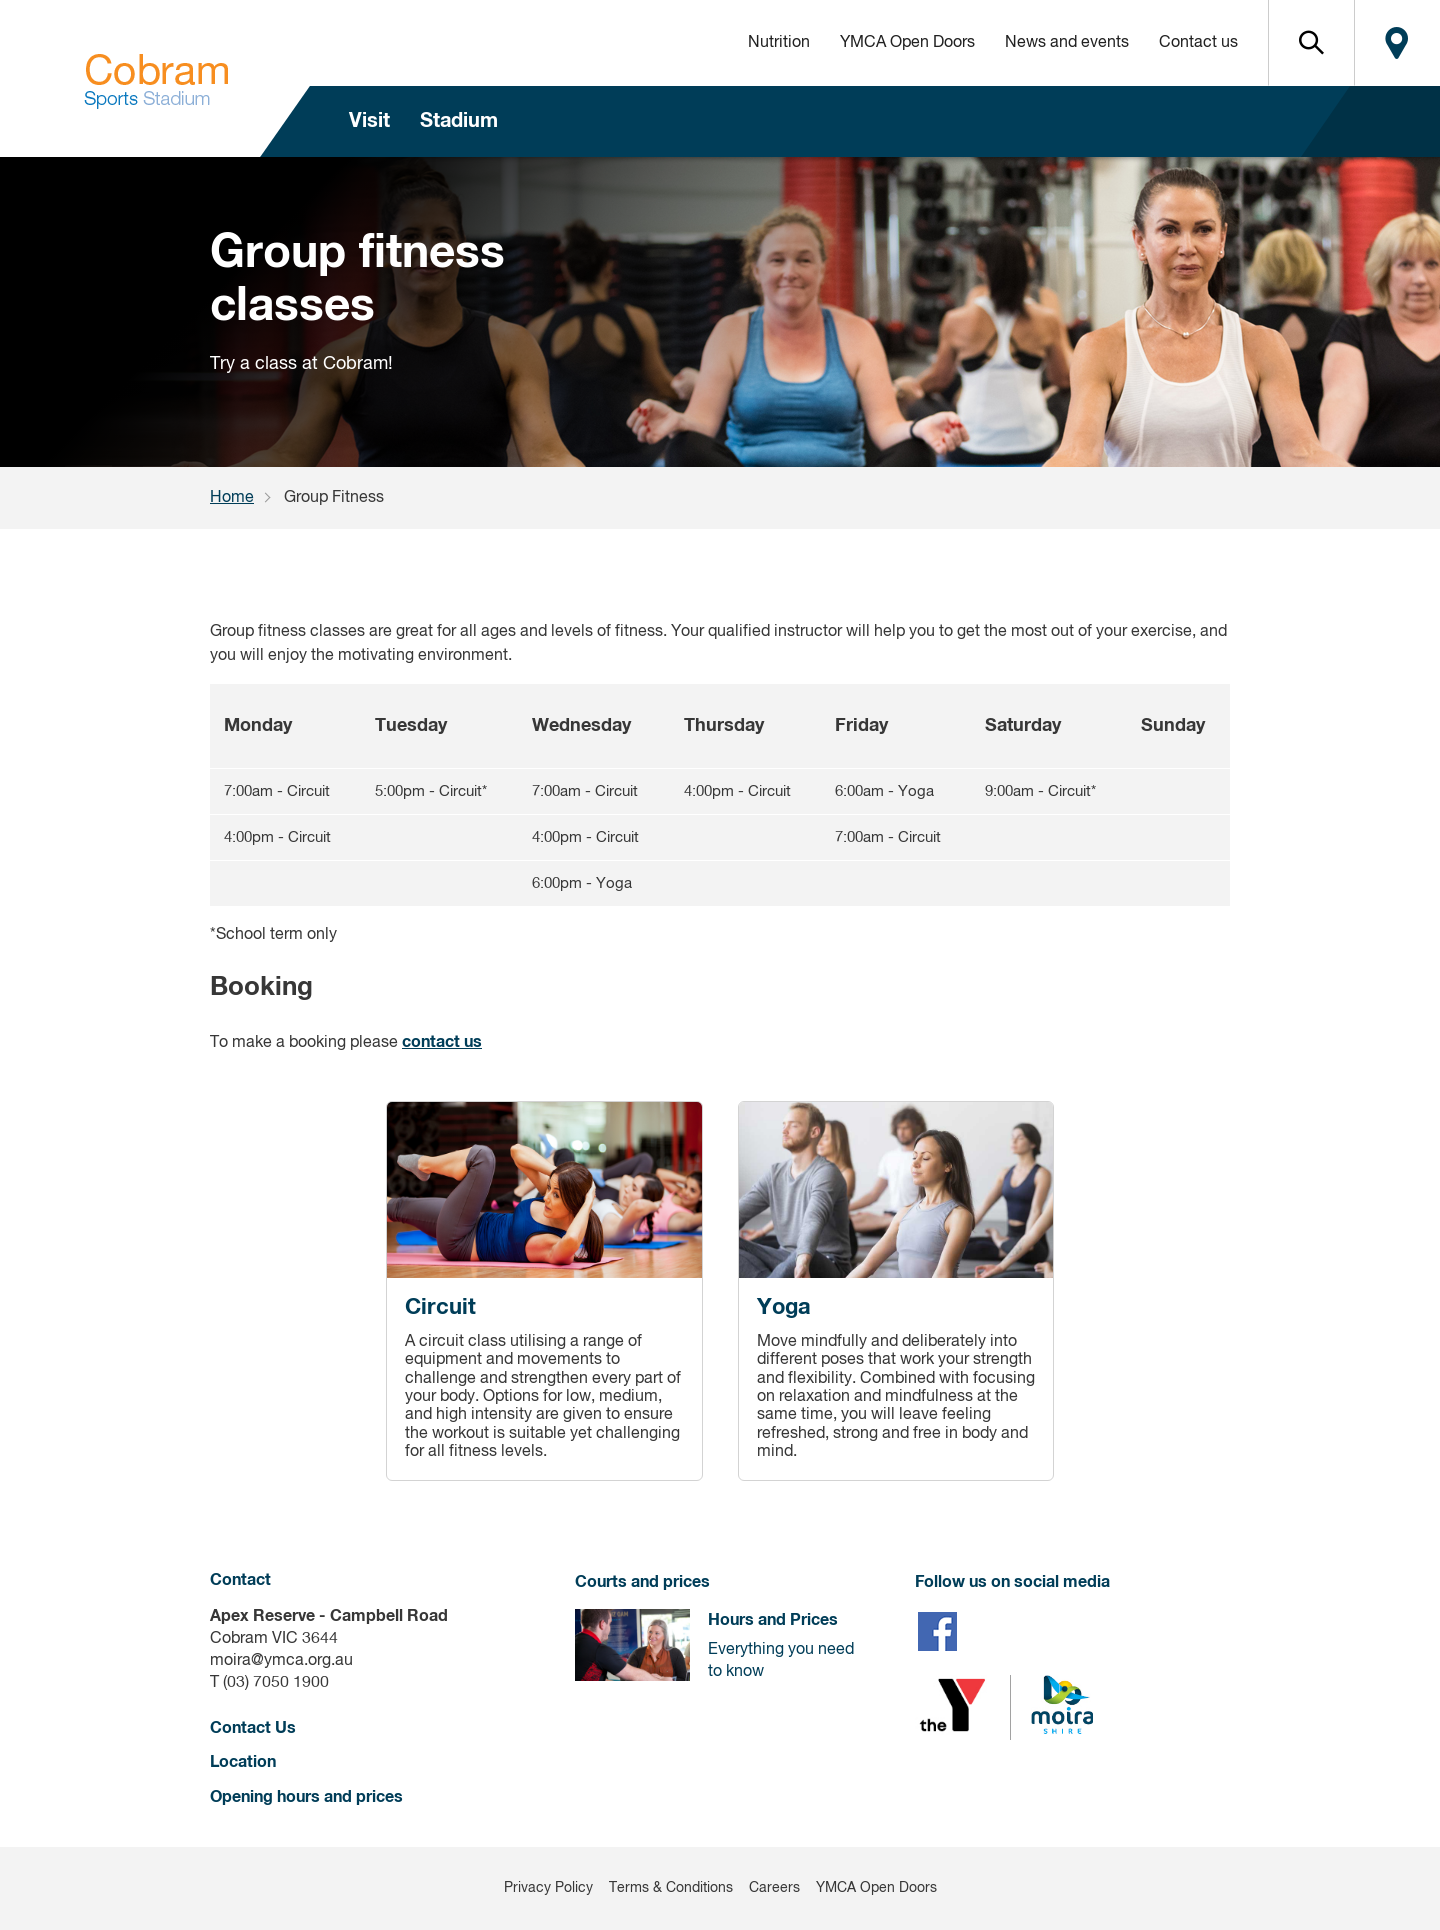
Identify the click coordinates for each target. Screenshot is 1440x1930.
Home (232, 498)
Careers (774, 1888)
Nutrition (779, 43)
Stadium (459, 121)
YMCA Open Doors (907, 43)
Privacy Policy (548, 1888)
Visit (369, 121)
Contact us (1198, 43)
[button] (1311, 43)
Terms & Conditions (671, 1888)
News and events (1067, 43)
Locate (1397, 43)
